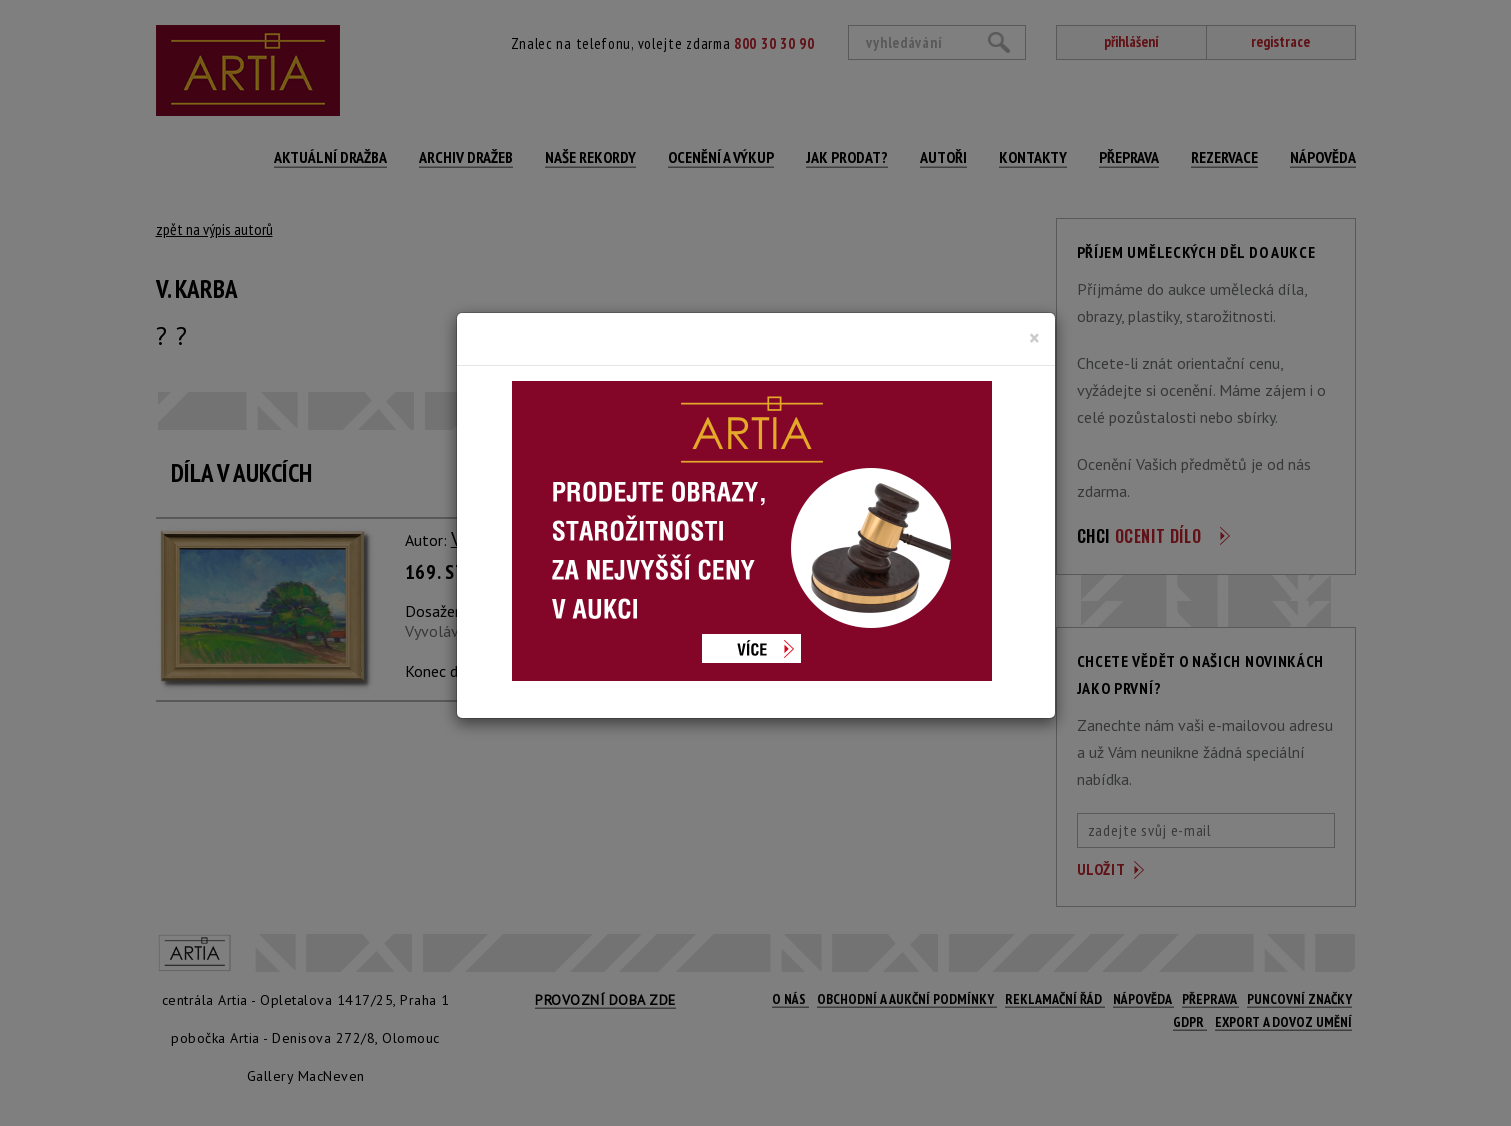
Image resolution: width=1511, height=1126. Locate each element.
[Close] (1034, 338)
